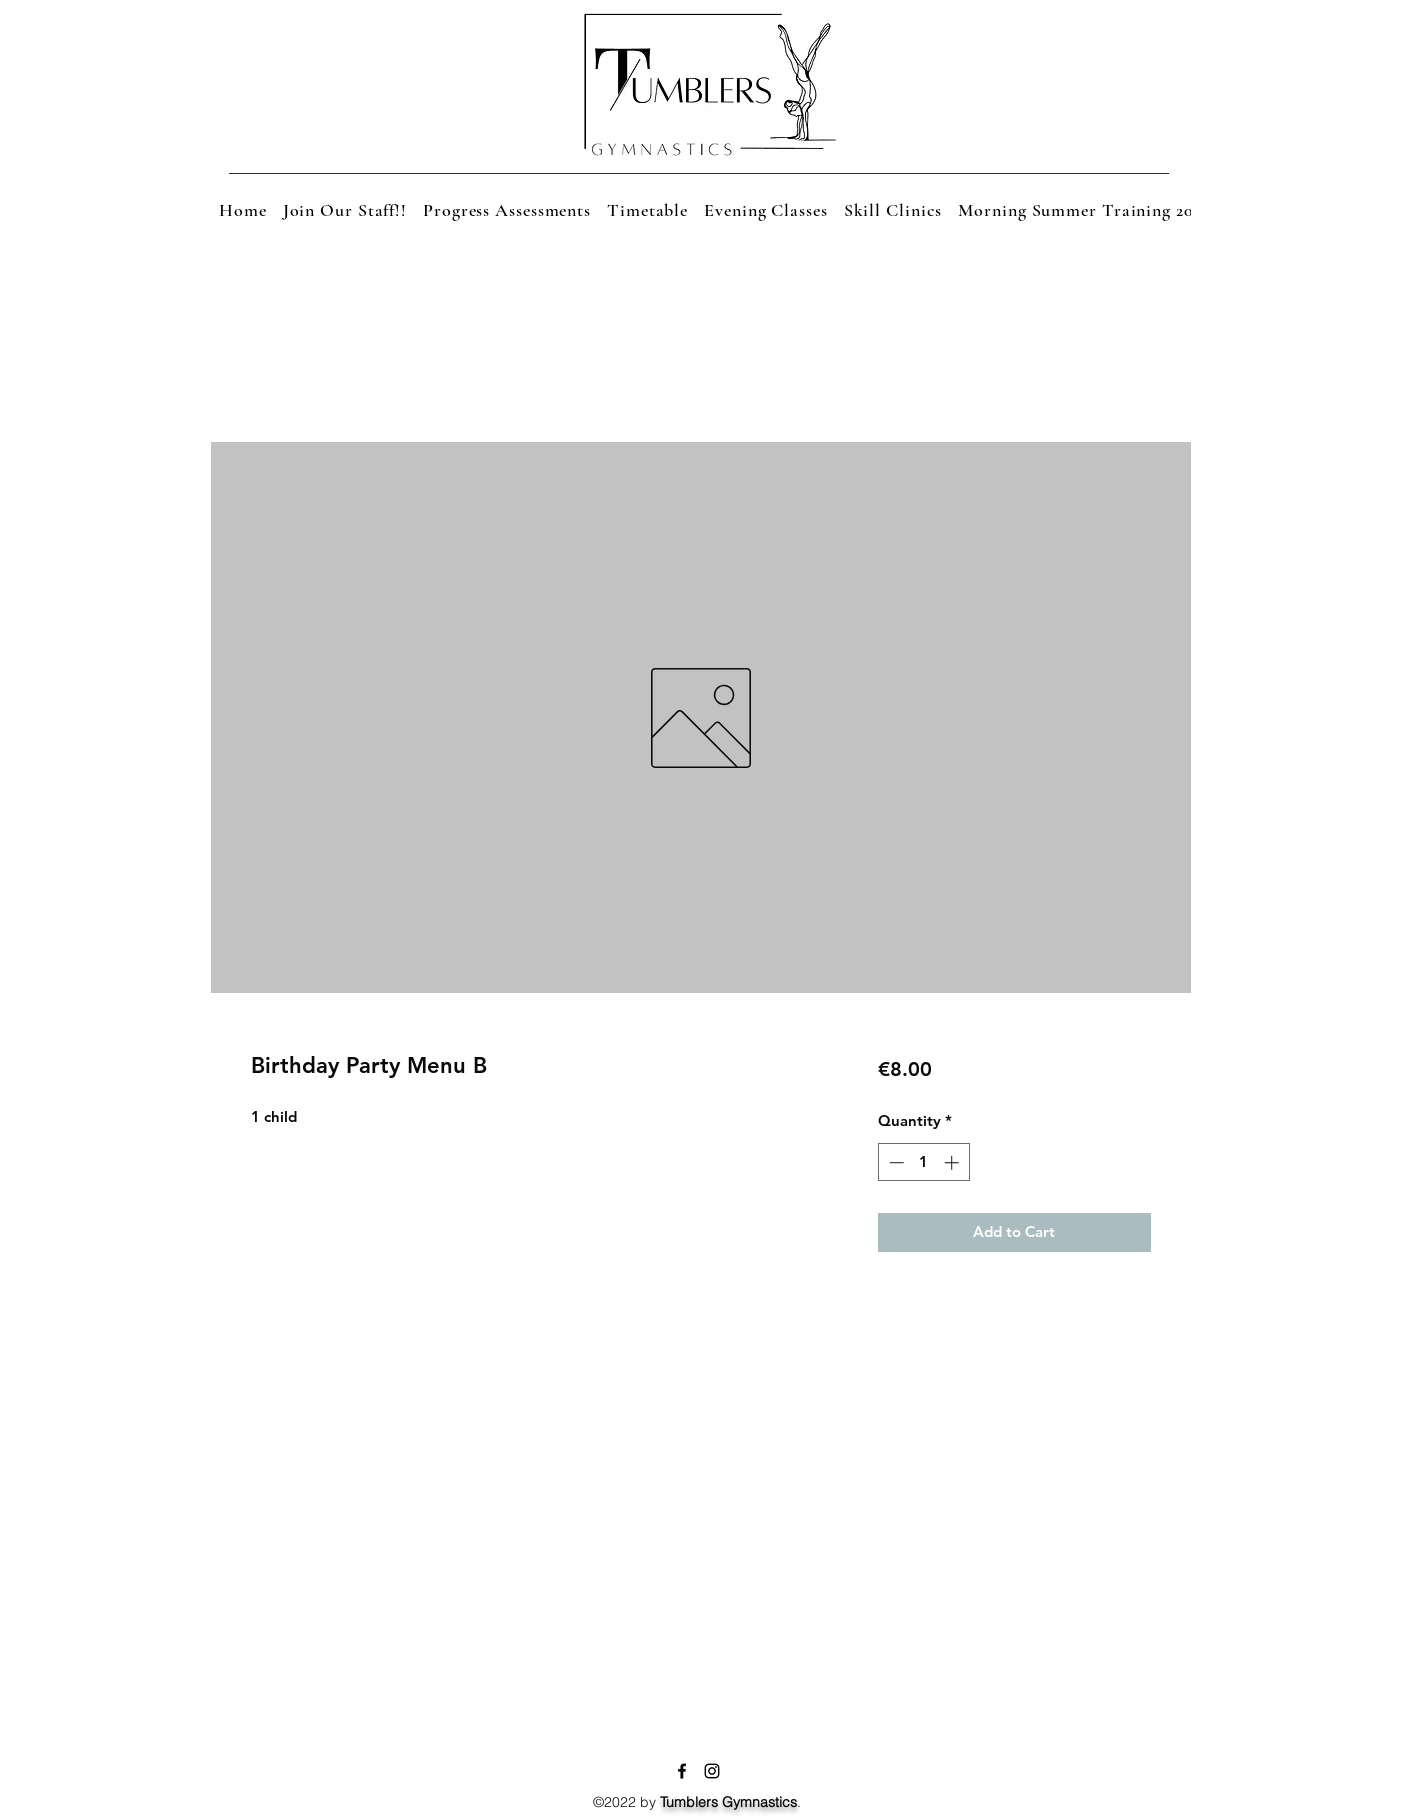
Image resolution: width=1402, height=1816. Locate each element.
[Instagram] (712, 1771)
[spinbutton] (923, 1162)
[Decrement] (894, 1162)
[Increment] (953, 1162)
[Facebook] (682, 1771)
